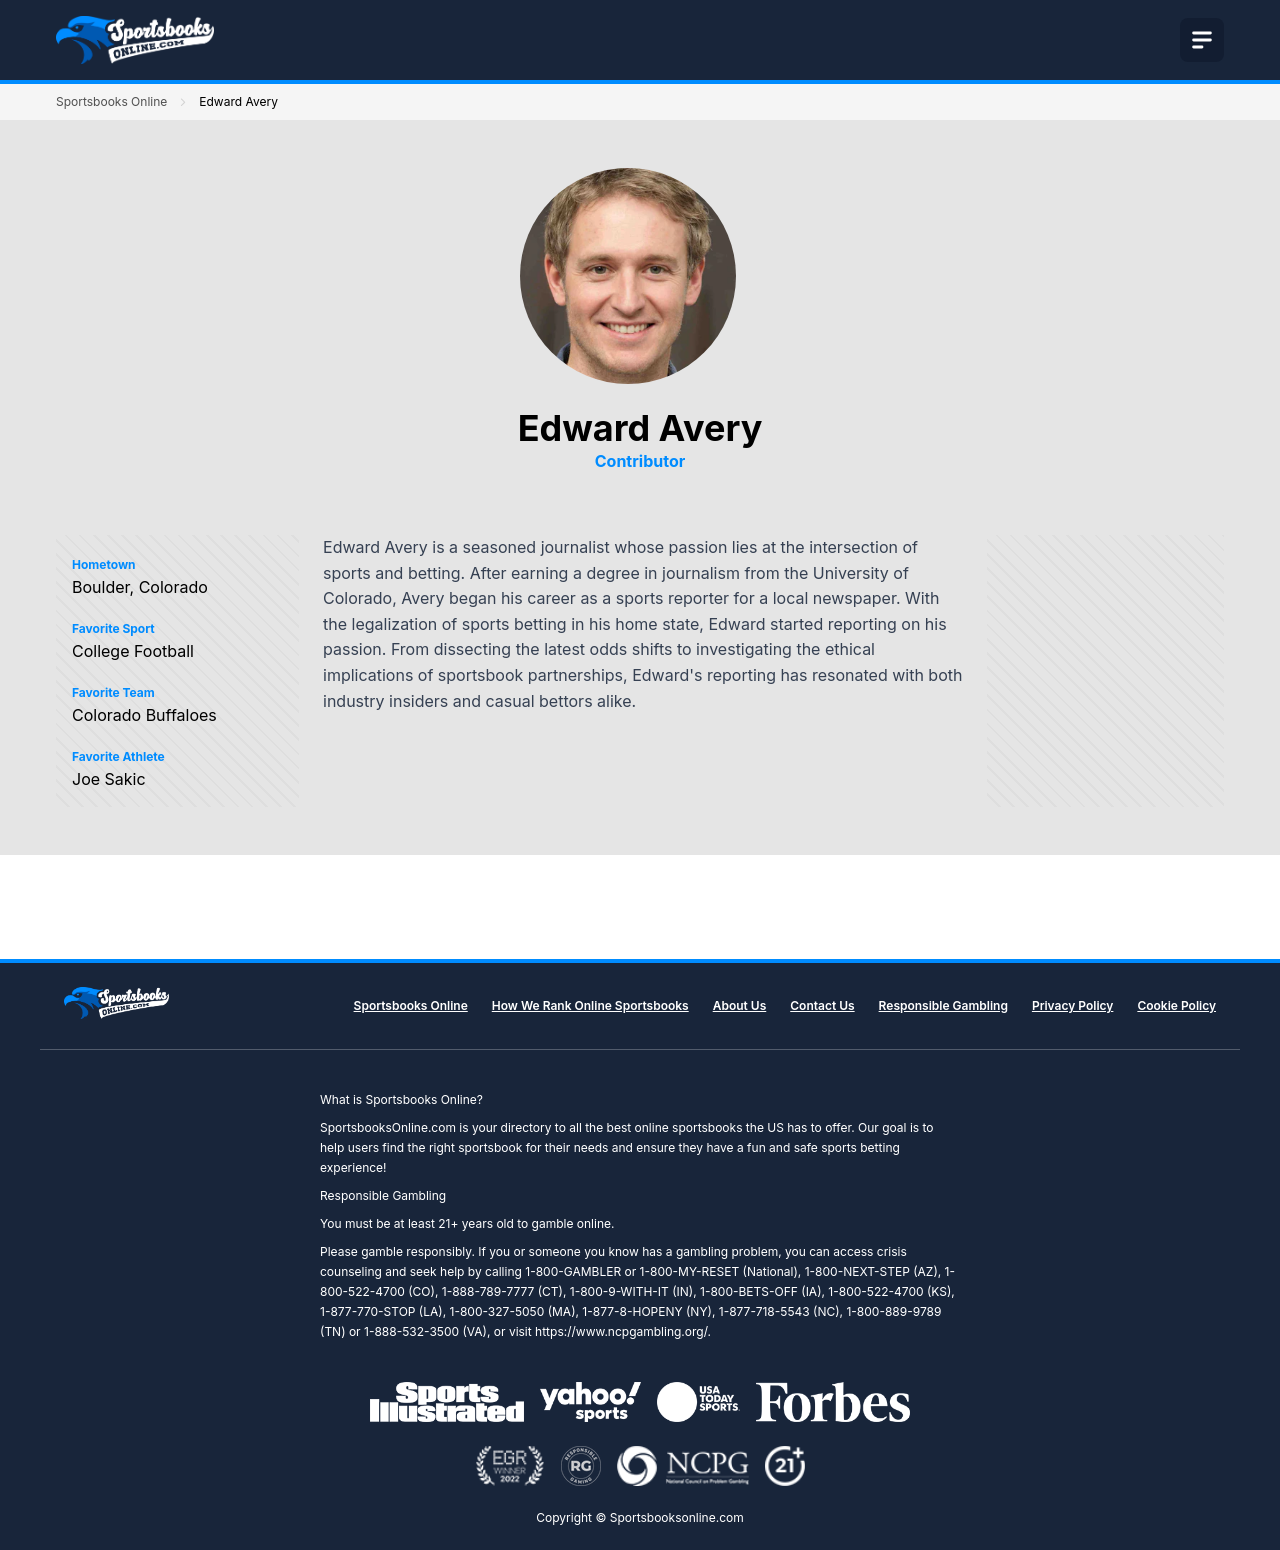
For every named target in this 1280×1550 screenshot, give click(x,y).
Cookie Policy (1176, 1005)
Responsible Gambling (943, 1005)
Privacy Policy (1072, 1005)
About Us (740, 1005)
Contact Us (822, 1005)
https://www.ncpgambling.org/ (621, 1331)
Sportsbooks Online (111, 101)
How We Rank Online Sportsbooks (590, 1005)
